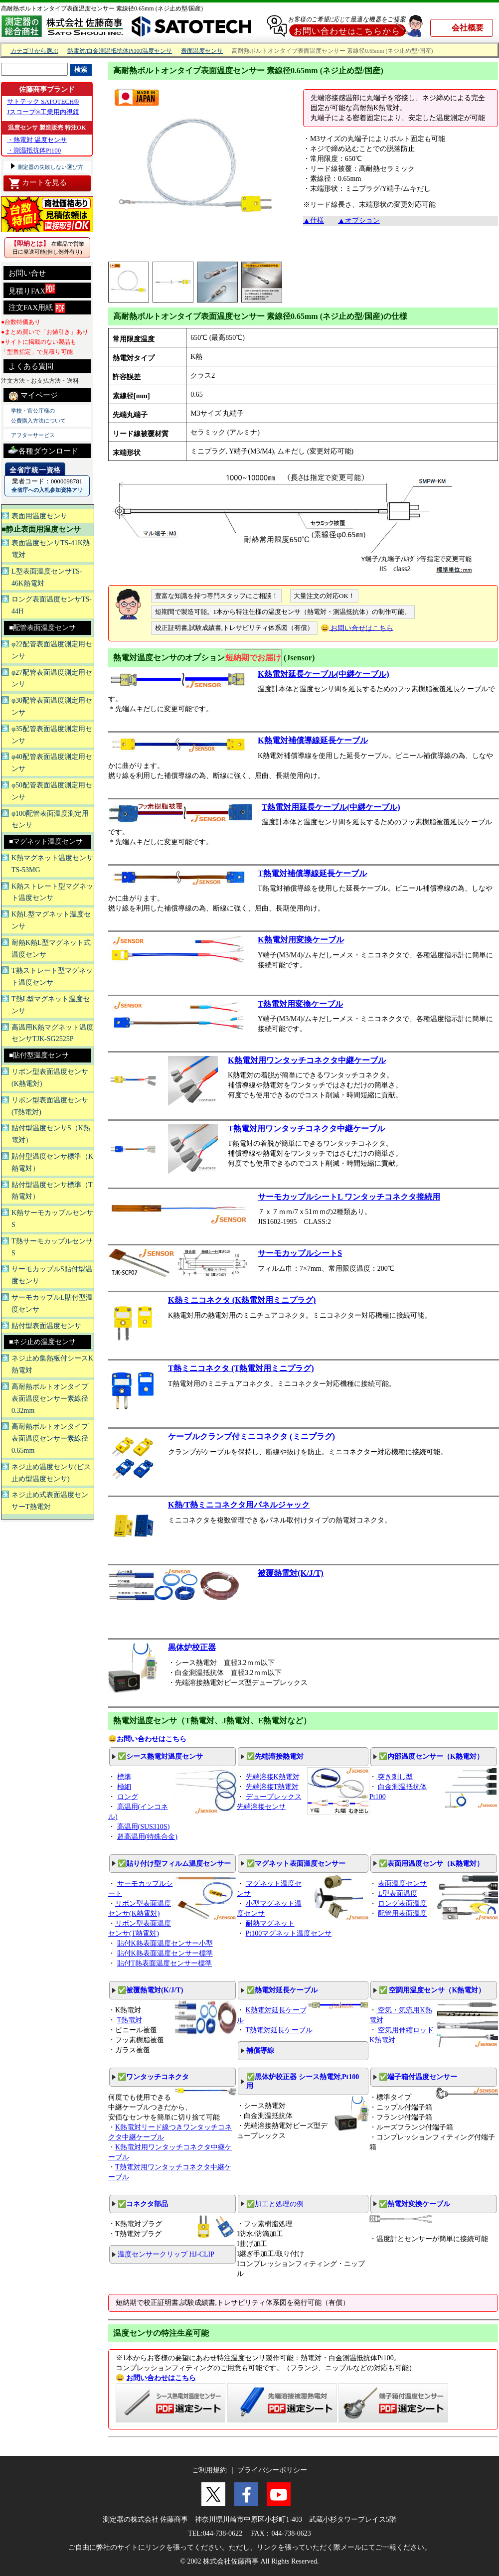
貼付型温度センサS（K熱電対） (50, 1134)
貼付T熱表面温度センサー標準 (164, 1963)
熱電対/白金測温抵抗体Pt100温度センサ (119, 51)
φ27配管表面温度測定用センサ (51, 678)
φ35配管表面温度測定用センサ (51, 735)
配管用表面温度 (402, 1913)
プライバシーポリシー (272, 2470)
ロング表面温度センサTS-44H (51, 605)
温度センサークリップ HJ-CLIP (166, 2254)
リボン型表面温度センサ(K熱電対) (49, 1077)
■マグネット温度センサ (46, 841)
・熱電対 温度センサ (37, 140)
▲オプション (359, 220)
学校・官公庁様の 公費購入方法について (38, 416)
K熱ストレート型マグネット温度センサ (52, 892)
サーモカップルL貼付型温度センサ (52, 1303)
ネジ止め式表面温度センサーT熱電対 (49, 1501)
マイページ (33, 396)
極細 (124, 1787)
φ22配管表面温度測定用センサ (51, 650)
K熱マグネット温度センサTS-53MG (52, 864)
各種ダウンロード (43, 450)
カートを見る (37, 183)
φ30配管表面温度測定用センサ (51, 706)
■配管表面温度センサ (42, 627)
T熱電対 (130, 2020)
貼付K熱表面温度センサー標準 (165, 1953)
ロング (127, 1797)
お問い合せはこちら (361, 627)
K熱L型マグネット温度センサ (51, 920)
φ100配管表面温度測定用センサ (50, 819)
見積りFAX (31, 289)
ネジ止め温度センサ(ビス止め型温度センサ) (51, 1473)
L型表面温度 (397, 1893)
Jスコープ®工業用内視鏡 (43, 112)
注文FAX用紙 (36, 308)
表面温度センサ (202, 51)
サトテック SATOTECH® (43, 101)
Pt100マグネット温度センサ (289, 1933)
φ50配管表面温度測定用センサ (51, 791)
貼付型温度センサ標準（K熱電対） (52, 1162)
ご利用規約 (209, 2470)
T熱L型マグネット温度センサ (50, 1005)
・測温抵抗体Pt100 (34, 150)
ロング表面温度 (402, 1903)
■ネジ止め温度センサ (42, 1342)
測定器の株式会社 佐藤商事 (145, 2519)
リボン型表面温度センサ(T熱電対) (49, 1106)
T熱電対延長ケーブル (279, 2030)
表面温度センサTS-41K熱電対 (50, 549)
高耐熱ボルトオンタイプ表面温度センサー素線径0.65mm (49, 1438)
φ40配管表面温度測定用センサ (51, 762)
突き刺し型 (394, 1777)
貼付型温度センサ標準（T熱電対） (52, 1191)
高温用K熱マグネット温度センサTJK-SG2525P (52, 1033)
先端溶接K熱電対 (273, 1777)
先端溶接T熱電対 (272, 1787)
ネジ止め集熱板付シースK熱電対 (52, 1364)
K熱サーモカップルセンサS (52, 1218)
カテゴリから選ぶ (34, 51)
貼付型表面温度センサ (46, 1326)
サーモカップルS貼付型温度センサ (51, 1275)
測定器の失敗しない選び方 (49, 167)
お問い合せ (27, 273)
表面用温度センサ (39, 516)
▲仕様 (313, 220)
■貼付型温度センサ (39, 1055)
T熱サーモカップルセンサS (52, 1247)
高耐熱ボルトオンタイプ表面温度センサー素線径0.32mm (49, 1398)
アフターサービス (33, 435)
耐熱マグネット (270, 1923)
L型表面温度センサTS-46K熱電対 (46, 577)
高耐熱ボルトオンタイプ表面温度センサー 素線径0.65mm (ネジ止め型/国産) (102, 8)
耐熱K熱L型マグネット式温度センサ (51, 948)
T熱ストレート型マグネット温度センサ (52, 976)
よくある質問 (30, 366)
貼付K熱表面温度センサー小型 (165, 1943)
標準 (124, 1777)
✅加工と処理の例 (275, 2204)
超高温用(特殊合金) (147, 1836)
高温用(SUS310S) (143, 1826)
